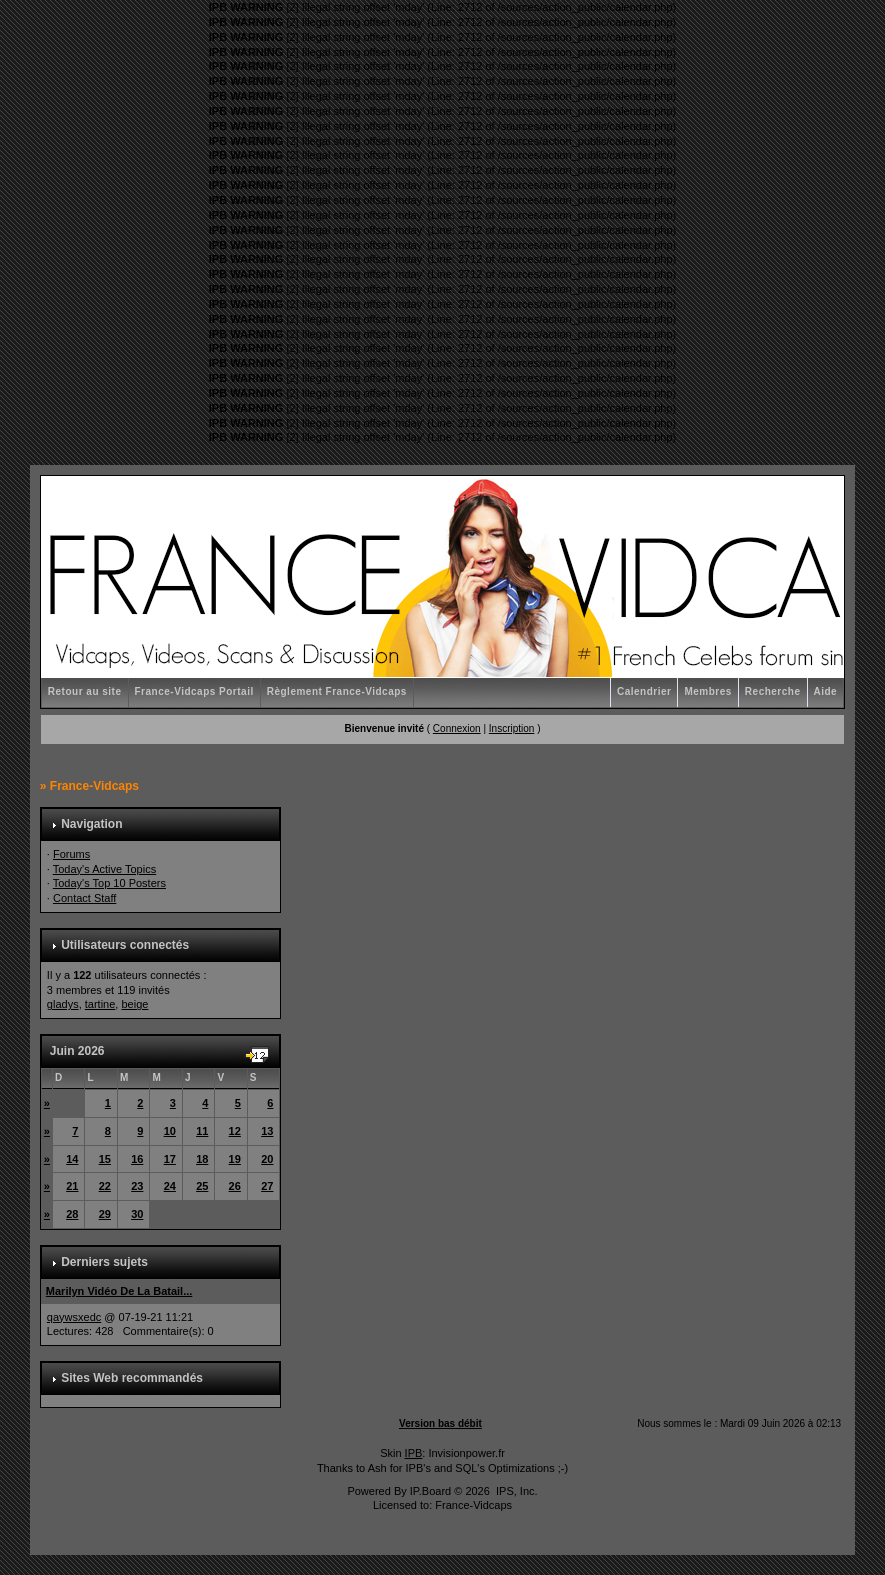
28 (72, 1214)
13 (267, 1131)
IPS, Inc (515, 1491)
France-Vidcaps (94, 786)
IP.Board (430, 1491)
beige (134, 1004)
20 (267, 1159)
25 (202, 1186)
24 (170, 1186)
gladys (63, 1004)
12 (235, 1131)
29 (105, 1214)
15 (105, 1159)
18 (202, 1159)
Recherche (773, 691)
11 (202, 1131)
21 (72, 1186)
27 (267, 1186)
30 (137, 1214)
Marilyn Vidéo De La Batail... (119, 1291)
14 (72, 1159)
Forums (71, 854)
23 (137, 1186)
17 (170, 1159)
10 (170, 1131)
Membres (707, 691)
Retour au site (85, 691)
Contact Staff (84, 898)
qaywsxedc (74, 1317)
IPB (414, 1453)
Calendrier (644, 691)
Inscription (512, 728)
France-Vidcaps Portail (194, 691)
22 (105, 1186)
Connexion (457, 728)
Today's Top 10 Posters (109, 883)
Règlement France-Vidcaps (337, 691)
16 (137, 1159)
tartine (100, 1004)
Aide (826, 691)
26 (235, 1186)
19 (235, 1159)
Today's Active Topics (104, 869)
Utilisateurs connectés (125, 945)
